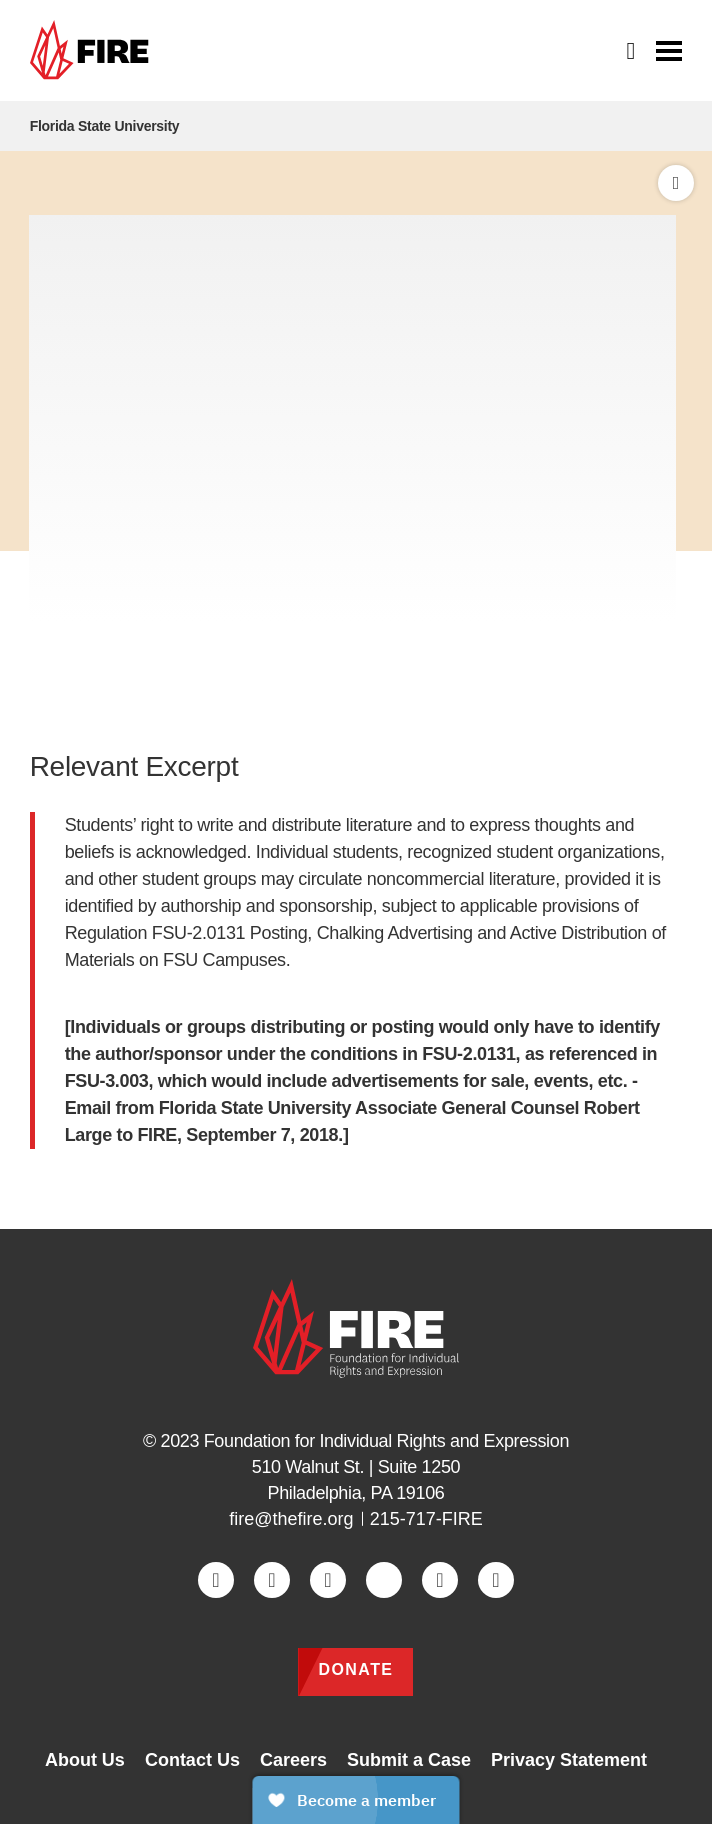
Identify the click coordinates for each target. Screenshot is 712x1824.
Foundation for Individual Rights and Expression (386, 1441)
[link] (94, 50)
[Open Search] (632, 51)
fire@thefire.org (291, 1519)
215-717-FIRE (426, 1519)
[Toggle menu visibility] (669, 49)
